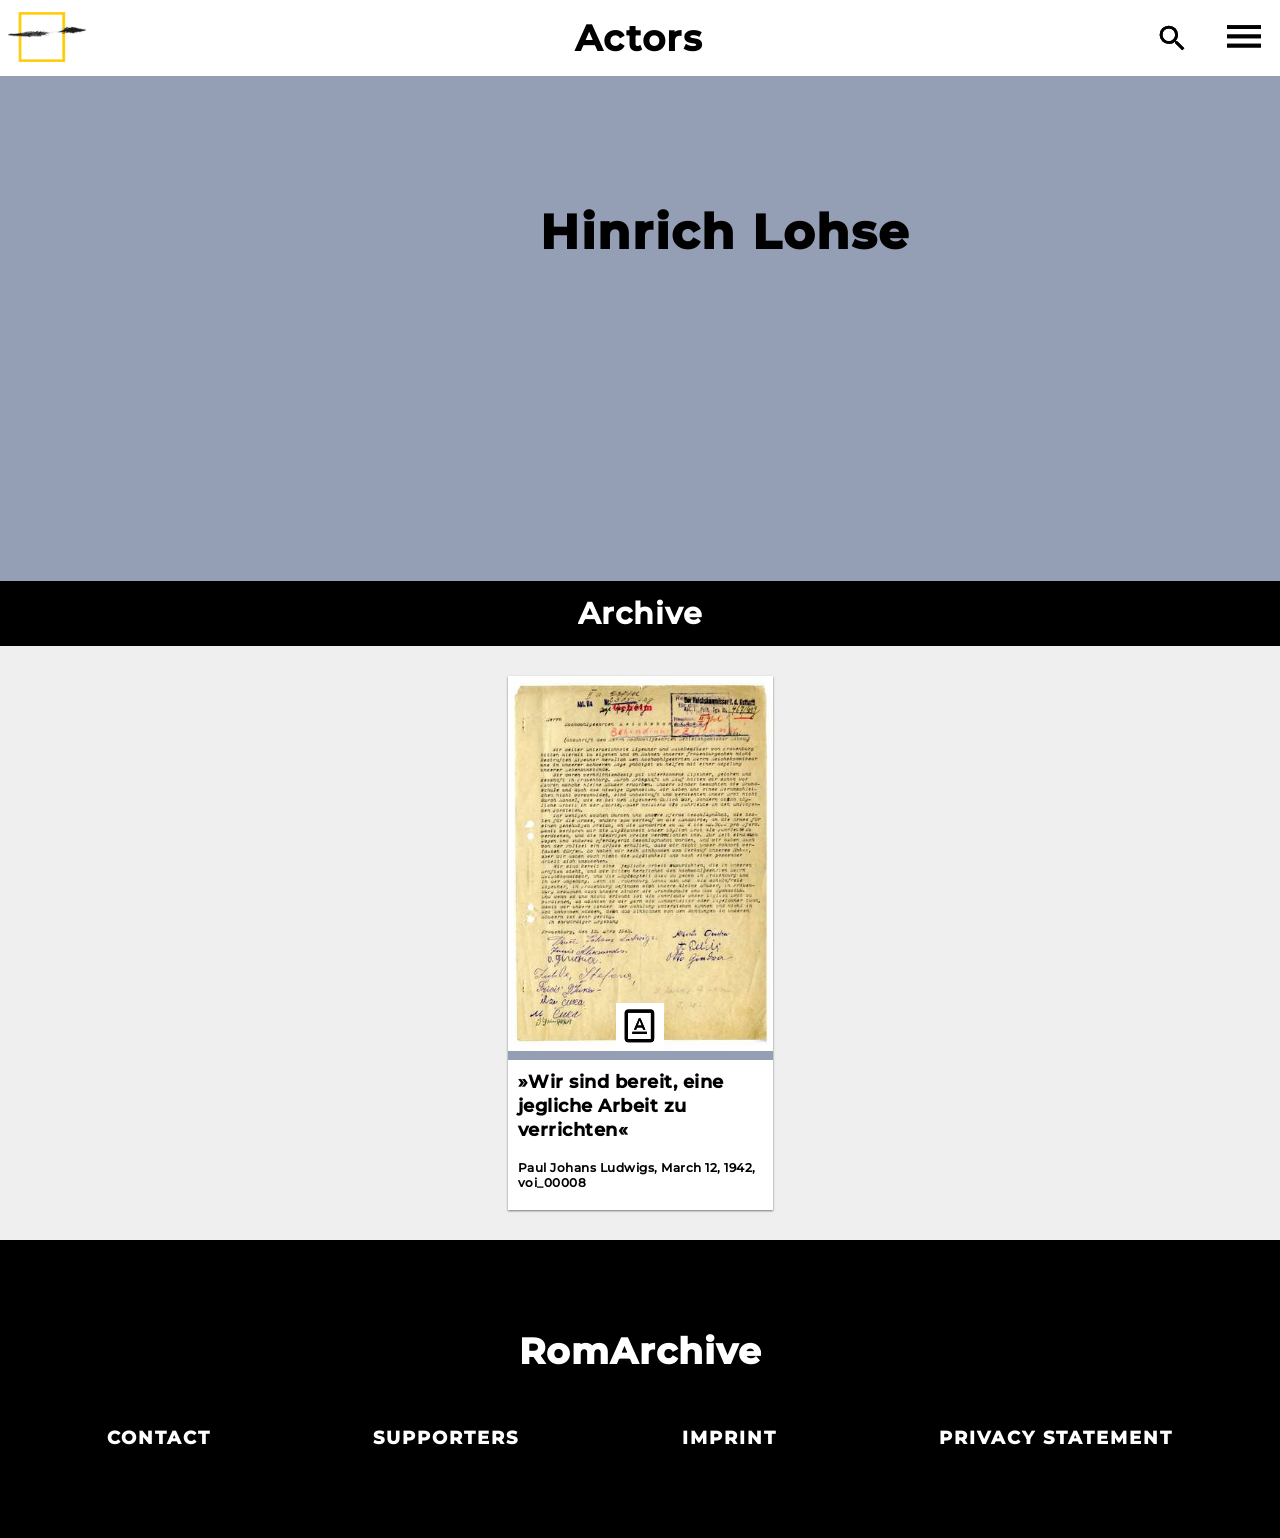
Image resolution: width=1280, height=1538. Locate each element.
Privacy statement (1056, 1438)
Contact (159, 1438)
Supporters (446, 1438)
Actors (639, 38)
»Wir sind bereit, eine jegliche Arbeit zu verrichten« (621, 1106)
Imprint (729, 1438)
